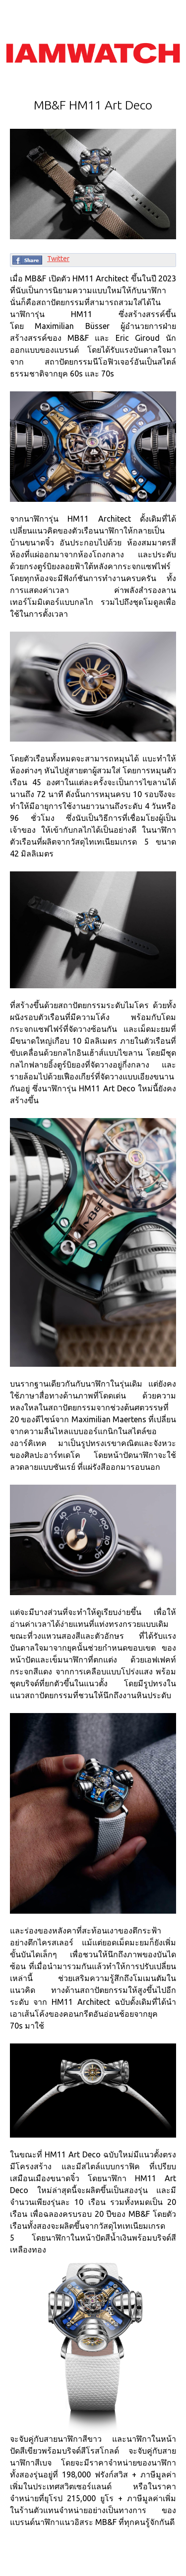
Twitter (58, 259)
